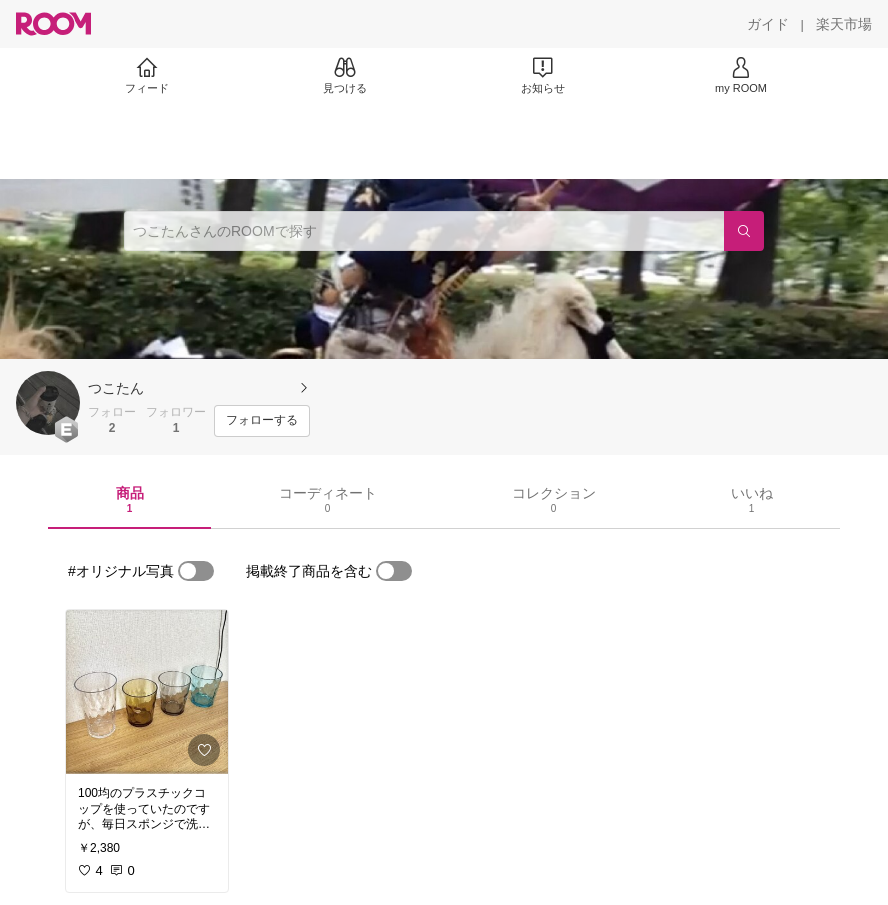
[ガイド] (768, 24)
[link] (147, 692)
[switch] (196, 571)
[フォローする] (262, 421)
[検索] (744, 231)
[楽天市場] (844, 24)
